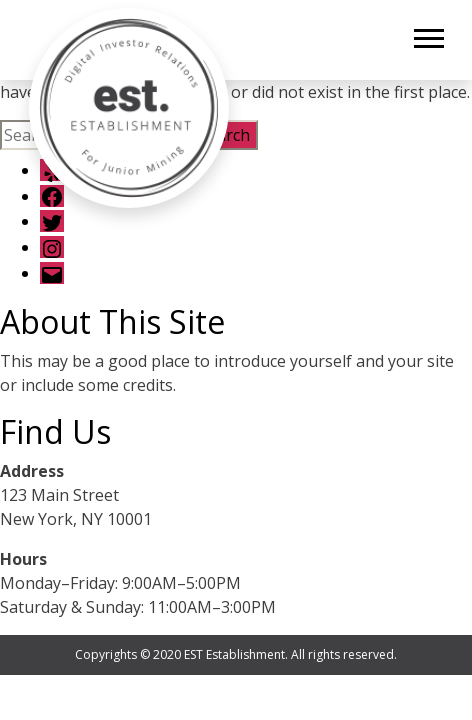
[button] (427, 34)
